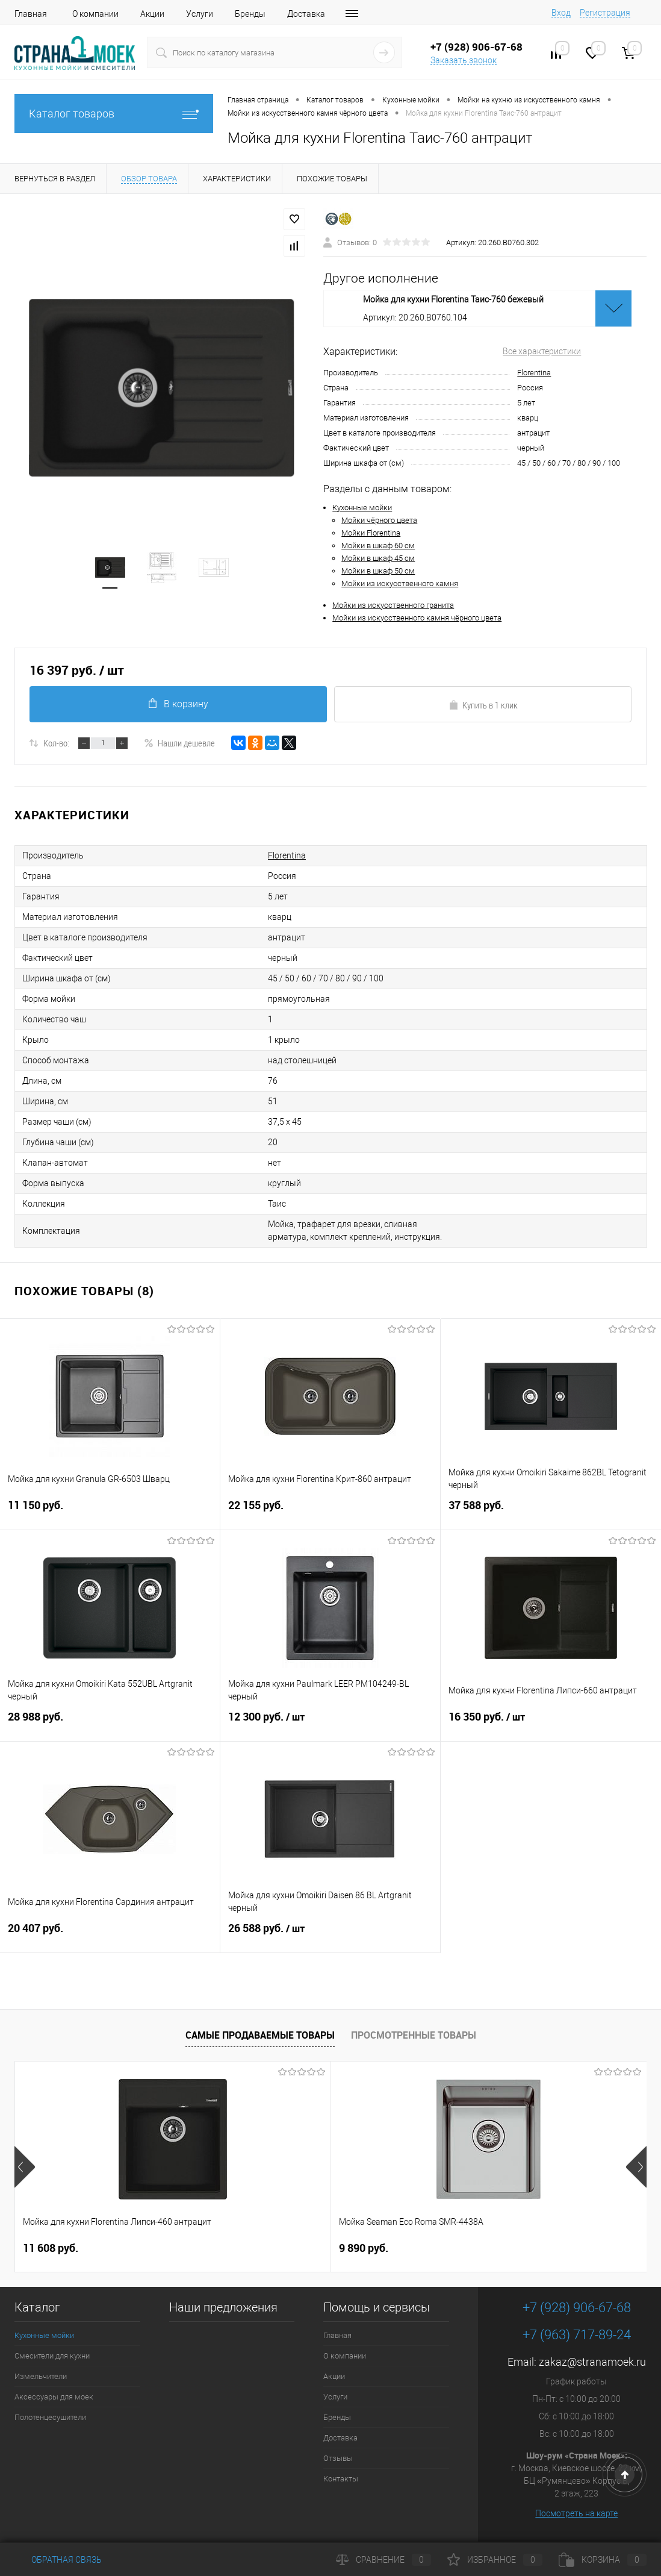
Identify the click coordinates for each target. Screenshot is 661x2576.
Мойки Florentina (370, 532)
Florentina (534, 372)
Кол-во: (56, 743)
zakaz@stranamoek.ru (592, 2362)
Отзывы (338, 2458)
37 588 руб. (550, 1512)
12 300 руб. (330, 1724)
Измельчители (40, 2376)
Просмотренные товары (413, 2035)
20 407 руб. (110, 1935)
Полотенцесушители (50, 2417)
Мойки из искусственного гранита (393, 605)
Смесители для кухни (52, 2355)
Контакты (340, 2478)
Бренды (250, 14)
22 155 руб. (330, 1512)
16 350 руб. (550, 1724)
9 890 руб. (258, 2248)
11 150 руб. (110, 1512)
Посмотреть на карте (576, 2513)
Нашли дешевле (179, 743)
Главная (30, 14)
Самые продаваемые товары (260, 2035)
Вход (561, 12)
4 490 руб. (479, 2248)
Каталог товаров (114, 113)
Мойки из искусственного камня (399, 583)
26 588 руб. (330, 1935)
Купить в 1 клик (483, 705)
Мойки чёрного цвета (379, 520)
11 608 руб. (50, 2248)
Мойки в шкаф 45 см (378, 558)
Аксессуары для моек (53, 2396)
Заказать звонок (463, 60)
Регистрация (605, 12)
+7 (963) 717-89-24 (577, 2334)
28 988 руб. (110, 1723)
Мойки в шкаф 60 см (378, 545)
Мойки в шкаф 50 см (378, 570)
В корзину (178, 704)
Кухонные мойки (362, 507)
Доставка (306, 14)
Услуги (199, 14)
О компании (95, 14)
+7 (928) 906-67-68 (577, 2307)
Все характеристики (542, 351)
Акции (152, 14)
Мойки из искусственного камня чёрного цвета (416, 617)
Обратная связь (58, 2560)
